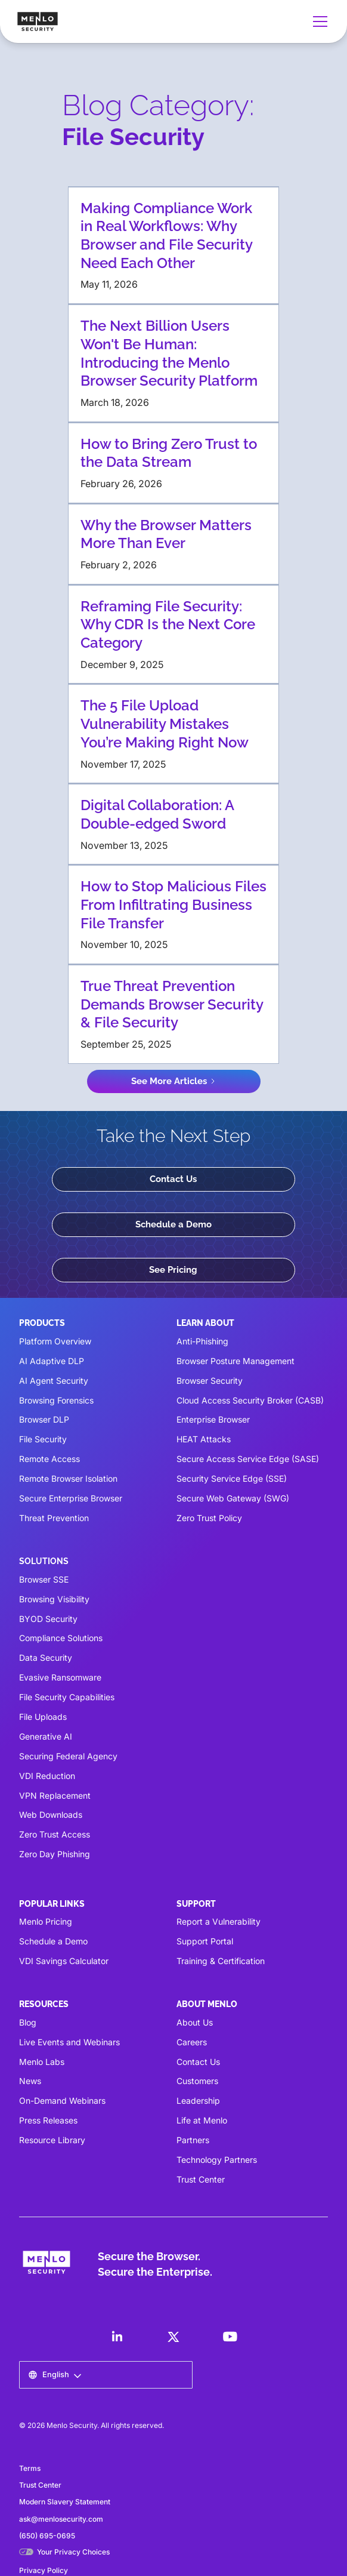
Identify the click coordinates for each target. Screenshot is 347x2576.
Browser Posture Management (235, 1361)
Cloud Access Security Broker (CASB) (250, 1400)
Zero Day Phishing (54, 1854)
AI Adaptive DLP (51, 1361)
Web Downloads (50, 1814)
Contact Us (173, 1179)
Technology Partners (216, 2160)
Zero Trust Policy (209, 1518)
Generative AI (45, 1736)
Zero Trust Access (54, 1834)
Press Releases (48, 2120)
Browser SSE (44, 1579)
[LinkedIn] (117, 2337)
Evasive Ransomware (60, 1677)
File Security (43, 1439)
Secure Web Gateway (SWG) (232, 1498)
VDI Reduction (47, 1776)
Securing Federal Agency (68, 1756)
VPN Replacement (55, 1795)
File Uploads (43, 1717)
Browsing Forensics (56, 1400)
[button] (318, 21)
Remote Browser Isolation (68, 1478)
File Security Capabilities (66, 1697)
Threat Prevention (54, 1518)
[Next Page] (174, 1081)
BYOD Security (48, 1619)
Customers (197, 2081)
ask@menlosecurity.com (61, 2519)
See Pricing (173, 1269)
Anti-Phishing (202, 1341)
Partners (192, 2140)
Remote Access (49, 1459)
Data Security (45, 1657)
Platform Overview (55, 1341)
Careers (191, 2042)
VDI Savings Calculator (64, 1961)
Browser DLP (44, 1419)
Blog (27, 2022)
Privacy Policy (43, 2570)
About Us (194, 2022)
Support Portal (204, 1941)
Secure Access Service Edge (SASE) (247, 1459)
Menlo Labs (41, 2062)
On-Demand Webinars (62, 2100)
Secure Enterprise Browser (70, 1498)
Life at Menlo (201, 2120)
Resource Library (52, 2140)
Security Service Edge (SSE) (231, 1478)
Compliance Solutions (61, 1638)
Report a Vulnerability (218, 1921)
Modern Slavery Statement (64, 2501)
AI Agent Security (53, 1380)
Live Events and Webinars (69, 2042)
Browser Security (209, 1380)
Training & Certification (220, 1961)
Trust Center (200, 2179)
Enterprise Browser (213, 1419)
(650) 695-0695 (47, 2535)
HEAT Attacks (203, 1439)
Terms (30, 2468)
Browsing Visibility (54, 1599)
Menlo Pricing (45, 1921)
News (30, 2081)
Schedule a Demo (173, 1224)
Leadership (198, 2100)
